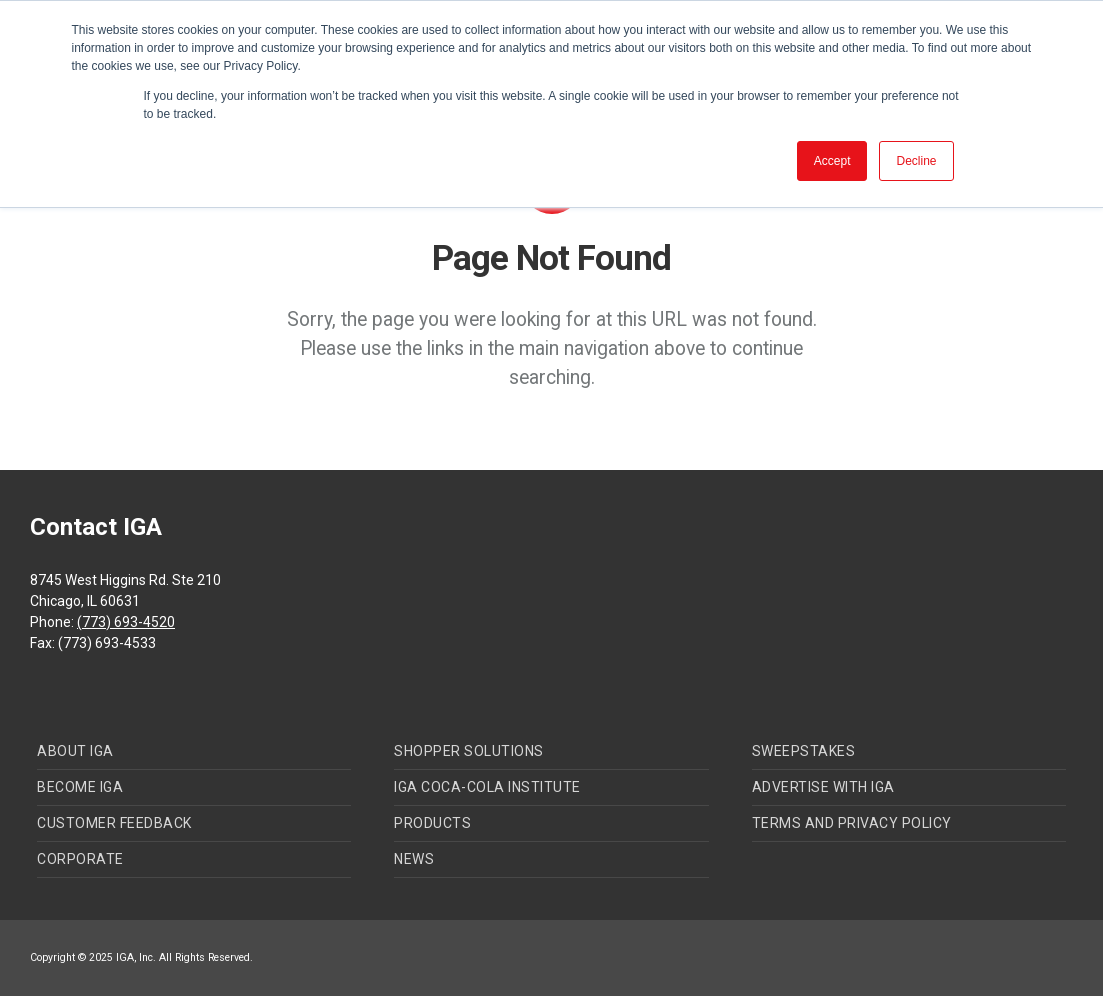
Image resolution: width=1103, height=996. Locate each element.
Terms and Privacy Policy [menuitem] (852, 823)
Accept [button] (832, 161)
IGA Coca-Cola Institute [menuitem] (487, 787)
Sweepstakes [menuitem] (804, 751)
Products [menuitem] (432, 823)
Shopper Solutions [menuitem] (469, 751)
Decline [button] (916, 161)
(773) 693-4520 (126, 622)
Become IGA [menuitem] (80, 787)
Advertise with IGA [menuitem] (823, 787)
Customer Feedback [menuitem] (114, 823)
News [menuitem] (414, 859)
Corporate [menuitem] (80, 859)
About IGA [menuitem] (75, 751)
